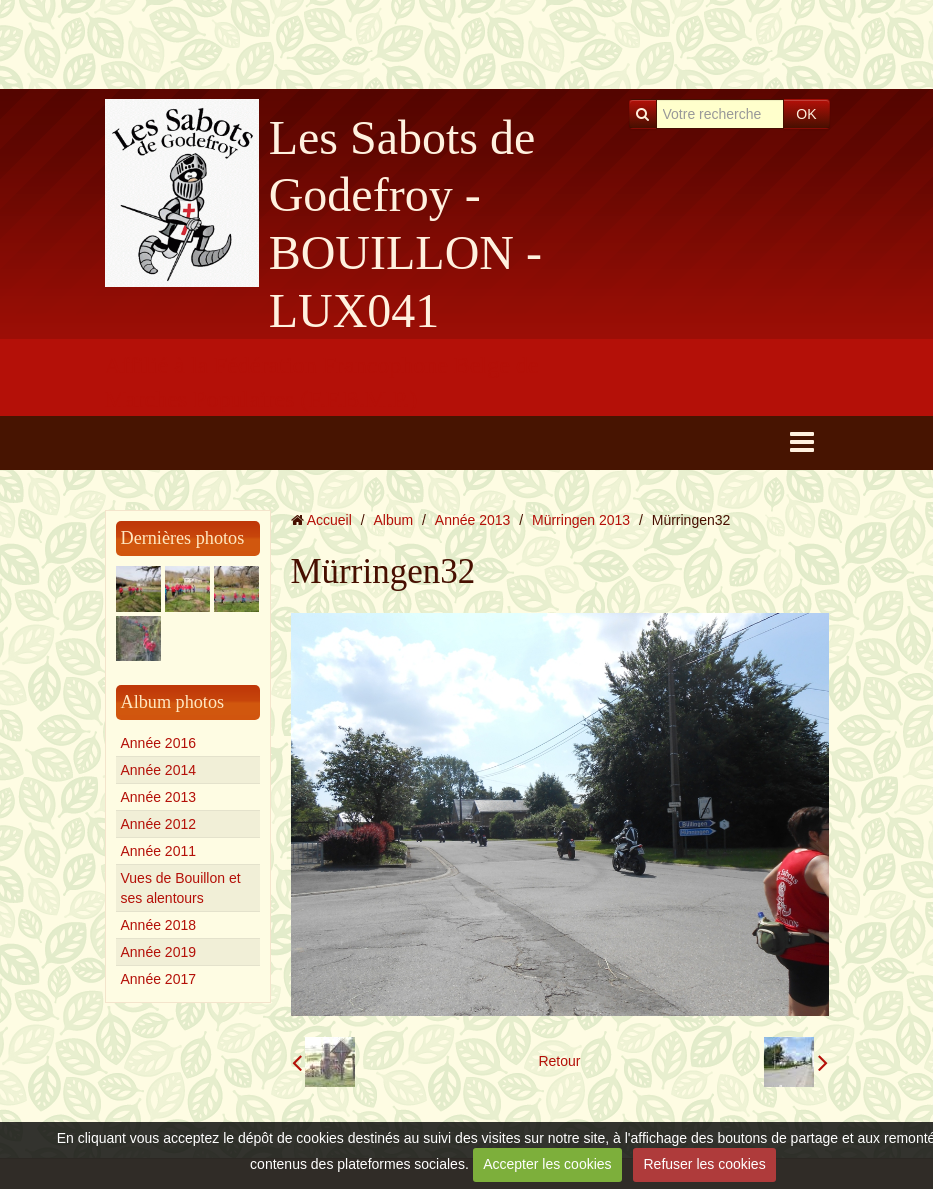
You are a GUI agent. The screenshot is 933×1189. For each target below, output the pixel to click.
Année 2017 (159, 979)
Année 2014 (159, 770)
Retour (559, 1061)
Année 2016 (159, 743)
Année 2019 (159, 952)
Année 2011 (159, 851)
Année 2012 (159, 824)
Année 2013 (159, 797)
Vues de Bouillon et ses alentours (181, 888)
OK (806, 114)
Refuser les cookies (704, 1164)
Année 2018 (159, 925)
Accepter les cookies (547, 1164)
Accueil (329, 520)
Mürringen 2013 (581, 520)
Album (393, 520)
